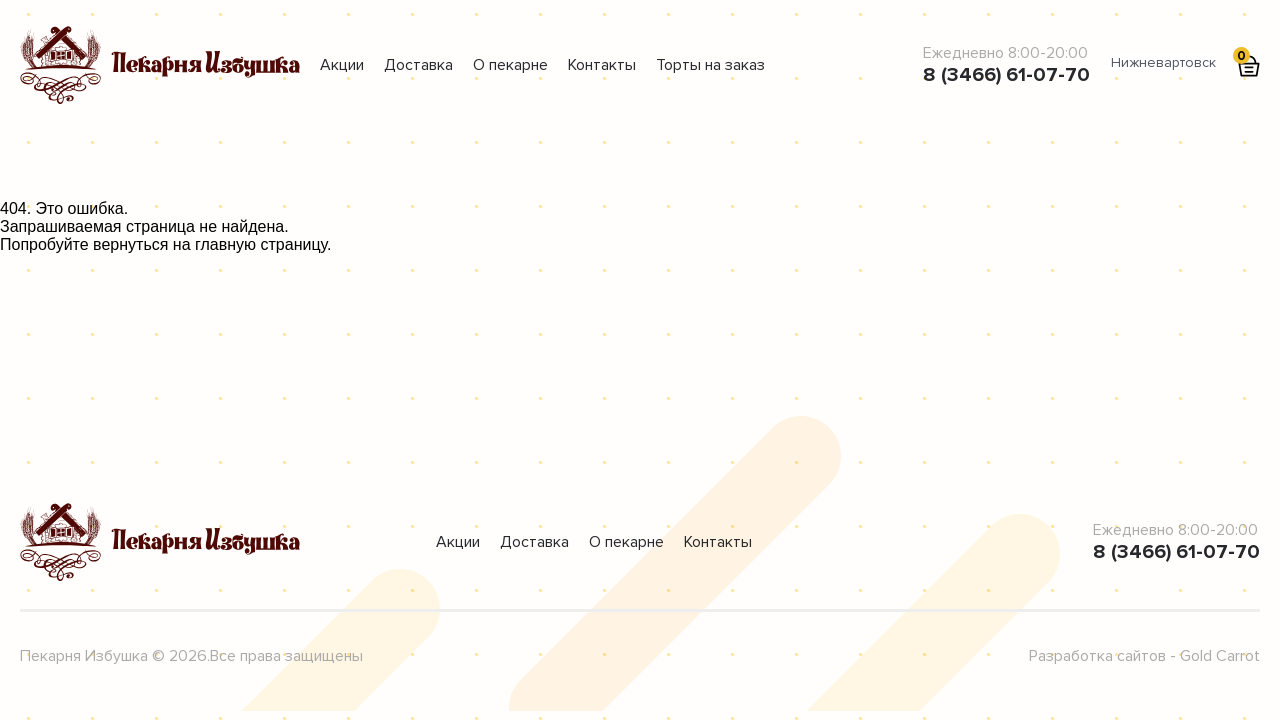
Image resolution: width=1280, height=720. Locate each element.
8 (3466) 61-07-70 (1006, 75)
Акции (342, 65)
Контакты (602, 65)
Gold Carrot (1220, 656)
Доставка (418, 65)
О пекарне (510, 65)
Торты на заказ (710, 65)
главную (225, 244)
